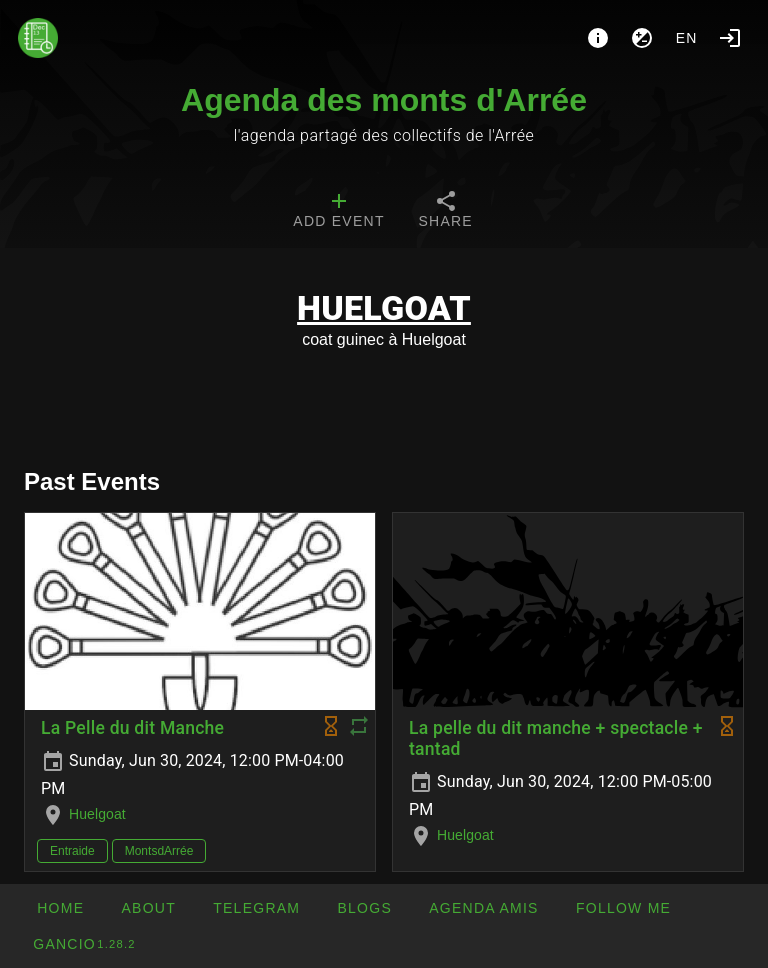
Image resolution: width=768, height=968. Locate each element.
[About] (598, 38)
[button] (483, 908)
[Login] (730, 38)
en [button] (687, 38)
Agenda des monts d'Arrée (384, 100)
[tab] (338, 212)
